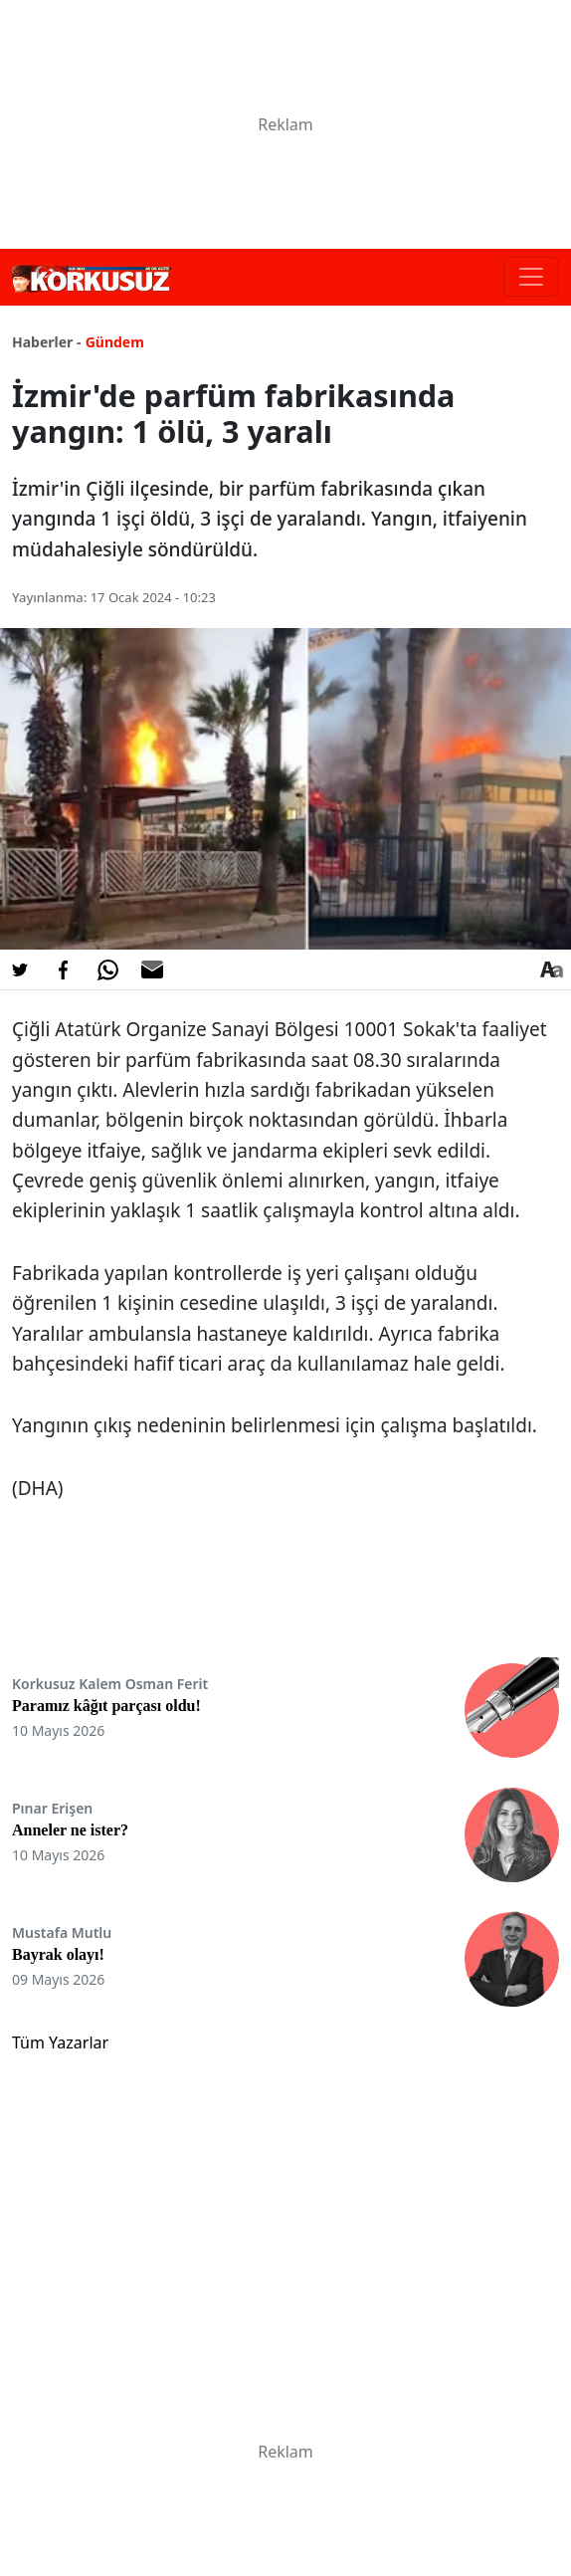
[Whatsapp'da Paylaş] (107, 969)
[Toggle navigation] (531, 277)
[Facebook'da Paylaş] (64, 969)
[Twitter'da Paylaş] (20, 969)
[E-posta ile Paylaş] (152, 969)
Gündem (115, 341)
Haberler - (46, 341)
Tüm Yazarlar (60, 2042)
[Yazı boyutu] (551, 969)
